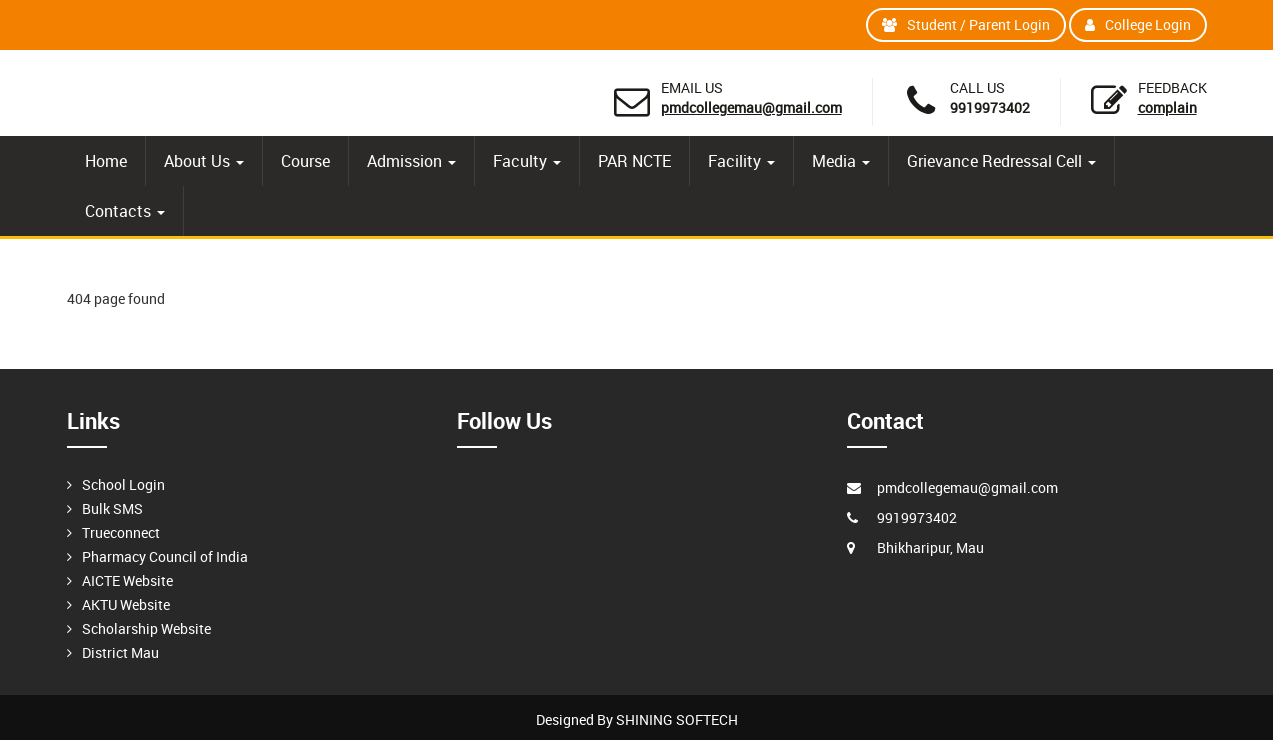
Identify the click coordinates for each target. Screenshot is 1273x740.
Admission (411, 161)
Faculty (527, 161)
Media (841, 161)
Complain (1167, 107)
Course (305, 161)
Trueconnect (121, 532)
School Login (123, 484)
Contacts (125, 211)
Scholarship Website (146, 628)
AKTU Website (126, 604)
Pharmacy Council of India (165, 556)
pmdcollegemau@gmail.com (751, 107)
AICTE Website (127, 580)
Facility (741, 161)
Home (106, 161)
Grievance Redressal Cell (1001, 161)
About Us (204, 161)
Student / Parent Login (966, 24)
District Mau (120, 652)
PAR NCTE (634, 161)
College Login (1138, 24)
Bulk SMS (112, 508)
